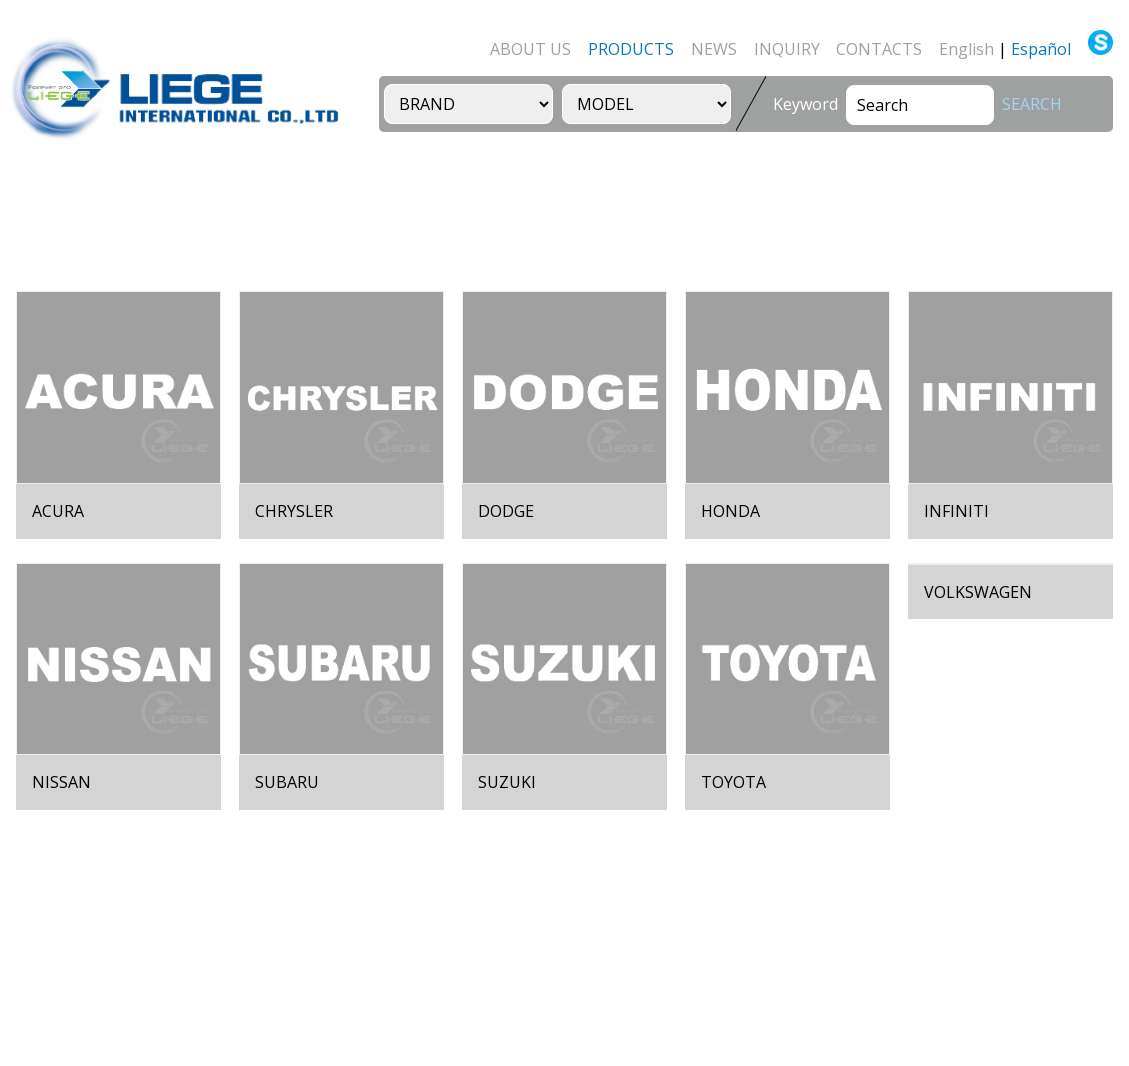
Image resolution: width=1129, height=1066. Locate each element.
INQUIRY (787, 49)
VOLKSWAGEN (978, 592)
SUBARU (287, 782)
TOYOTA (733, 782)
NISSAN (61, 782)
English (966, 49)
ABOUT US (530, 49)
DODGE (506, 511)
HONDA (730, 511)
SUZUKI (507, 782)
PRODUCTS (631, 49)
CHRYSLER (294, 511)
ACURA (58, 511)
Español (1041, 49)
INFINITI (956, 511)
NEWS (714, 49)
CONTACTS (879, 49)
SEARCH (1032, 104)
